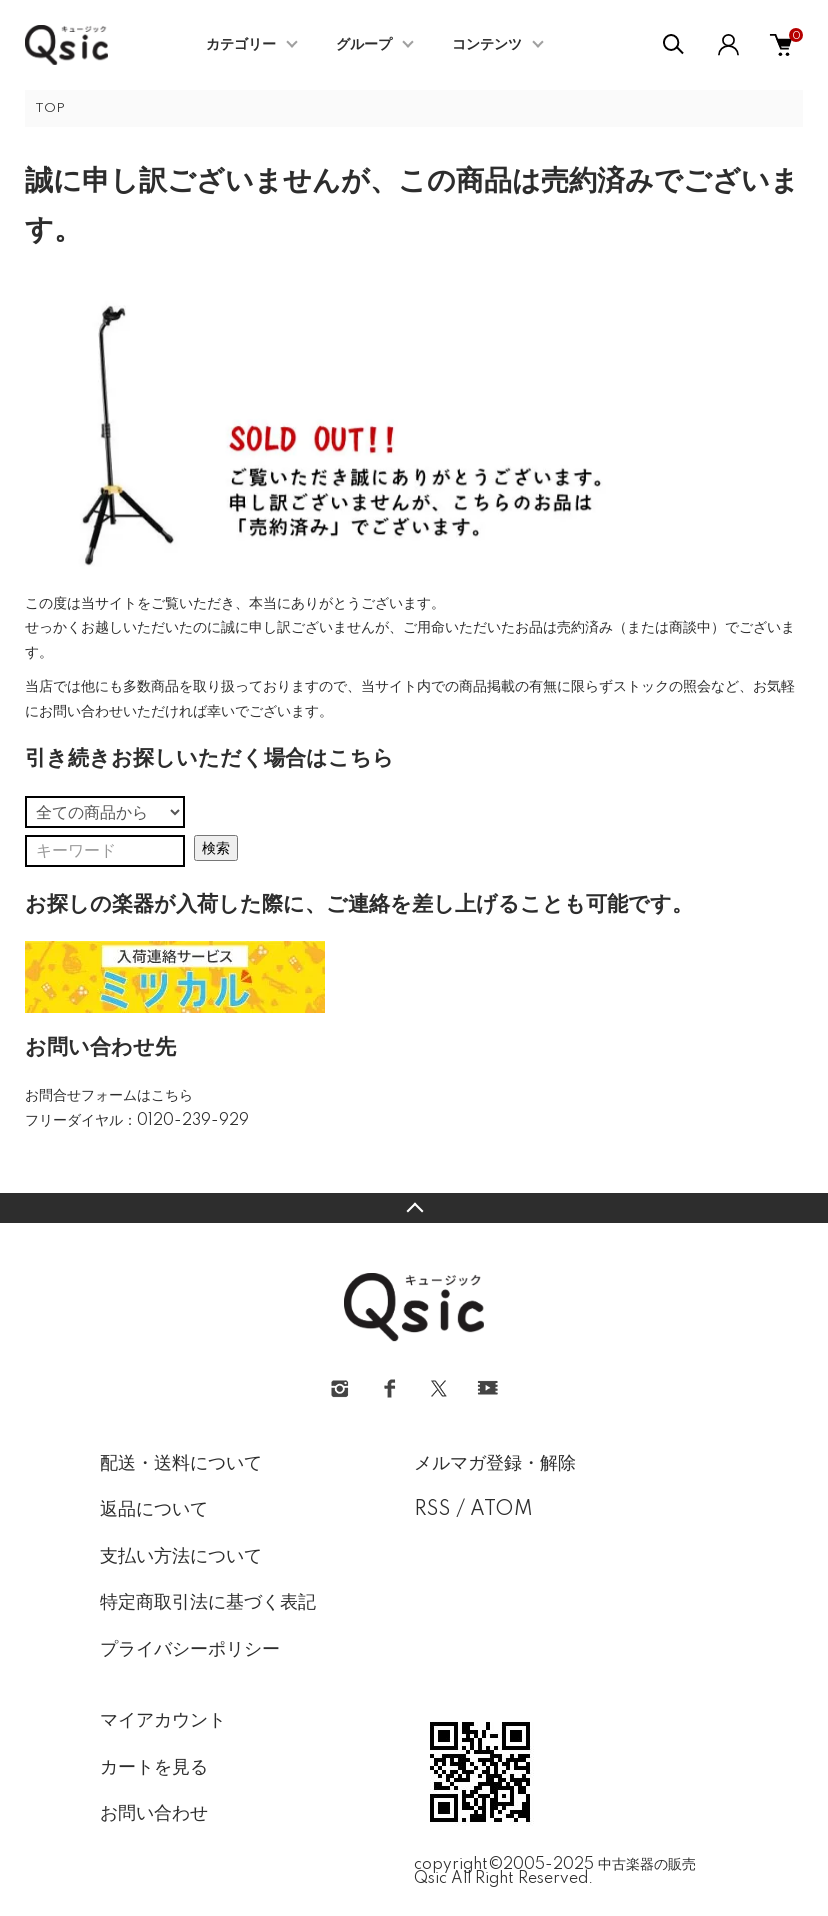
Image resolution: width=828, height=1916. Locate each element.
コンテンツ (487, 45)
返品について (154, 1510)
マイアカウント (163, 1721)
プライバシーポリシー (190, 1650)
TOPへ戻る (414, 1208)
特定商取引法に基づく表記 (208, 1603)
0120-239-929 (193, 1121)
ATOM (501, 1510)
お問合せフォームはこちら (109, 1096)
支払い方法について (181, 1557)
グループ (364, 45)
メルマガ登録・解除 (495, 1464)
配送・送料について (181, 1464)
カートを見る (154, 1768)
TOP (50, 108)
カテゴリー (241, 45)
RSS (432, 1510)
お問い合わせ (154, 1814)
